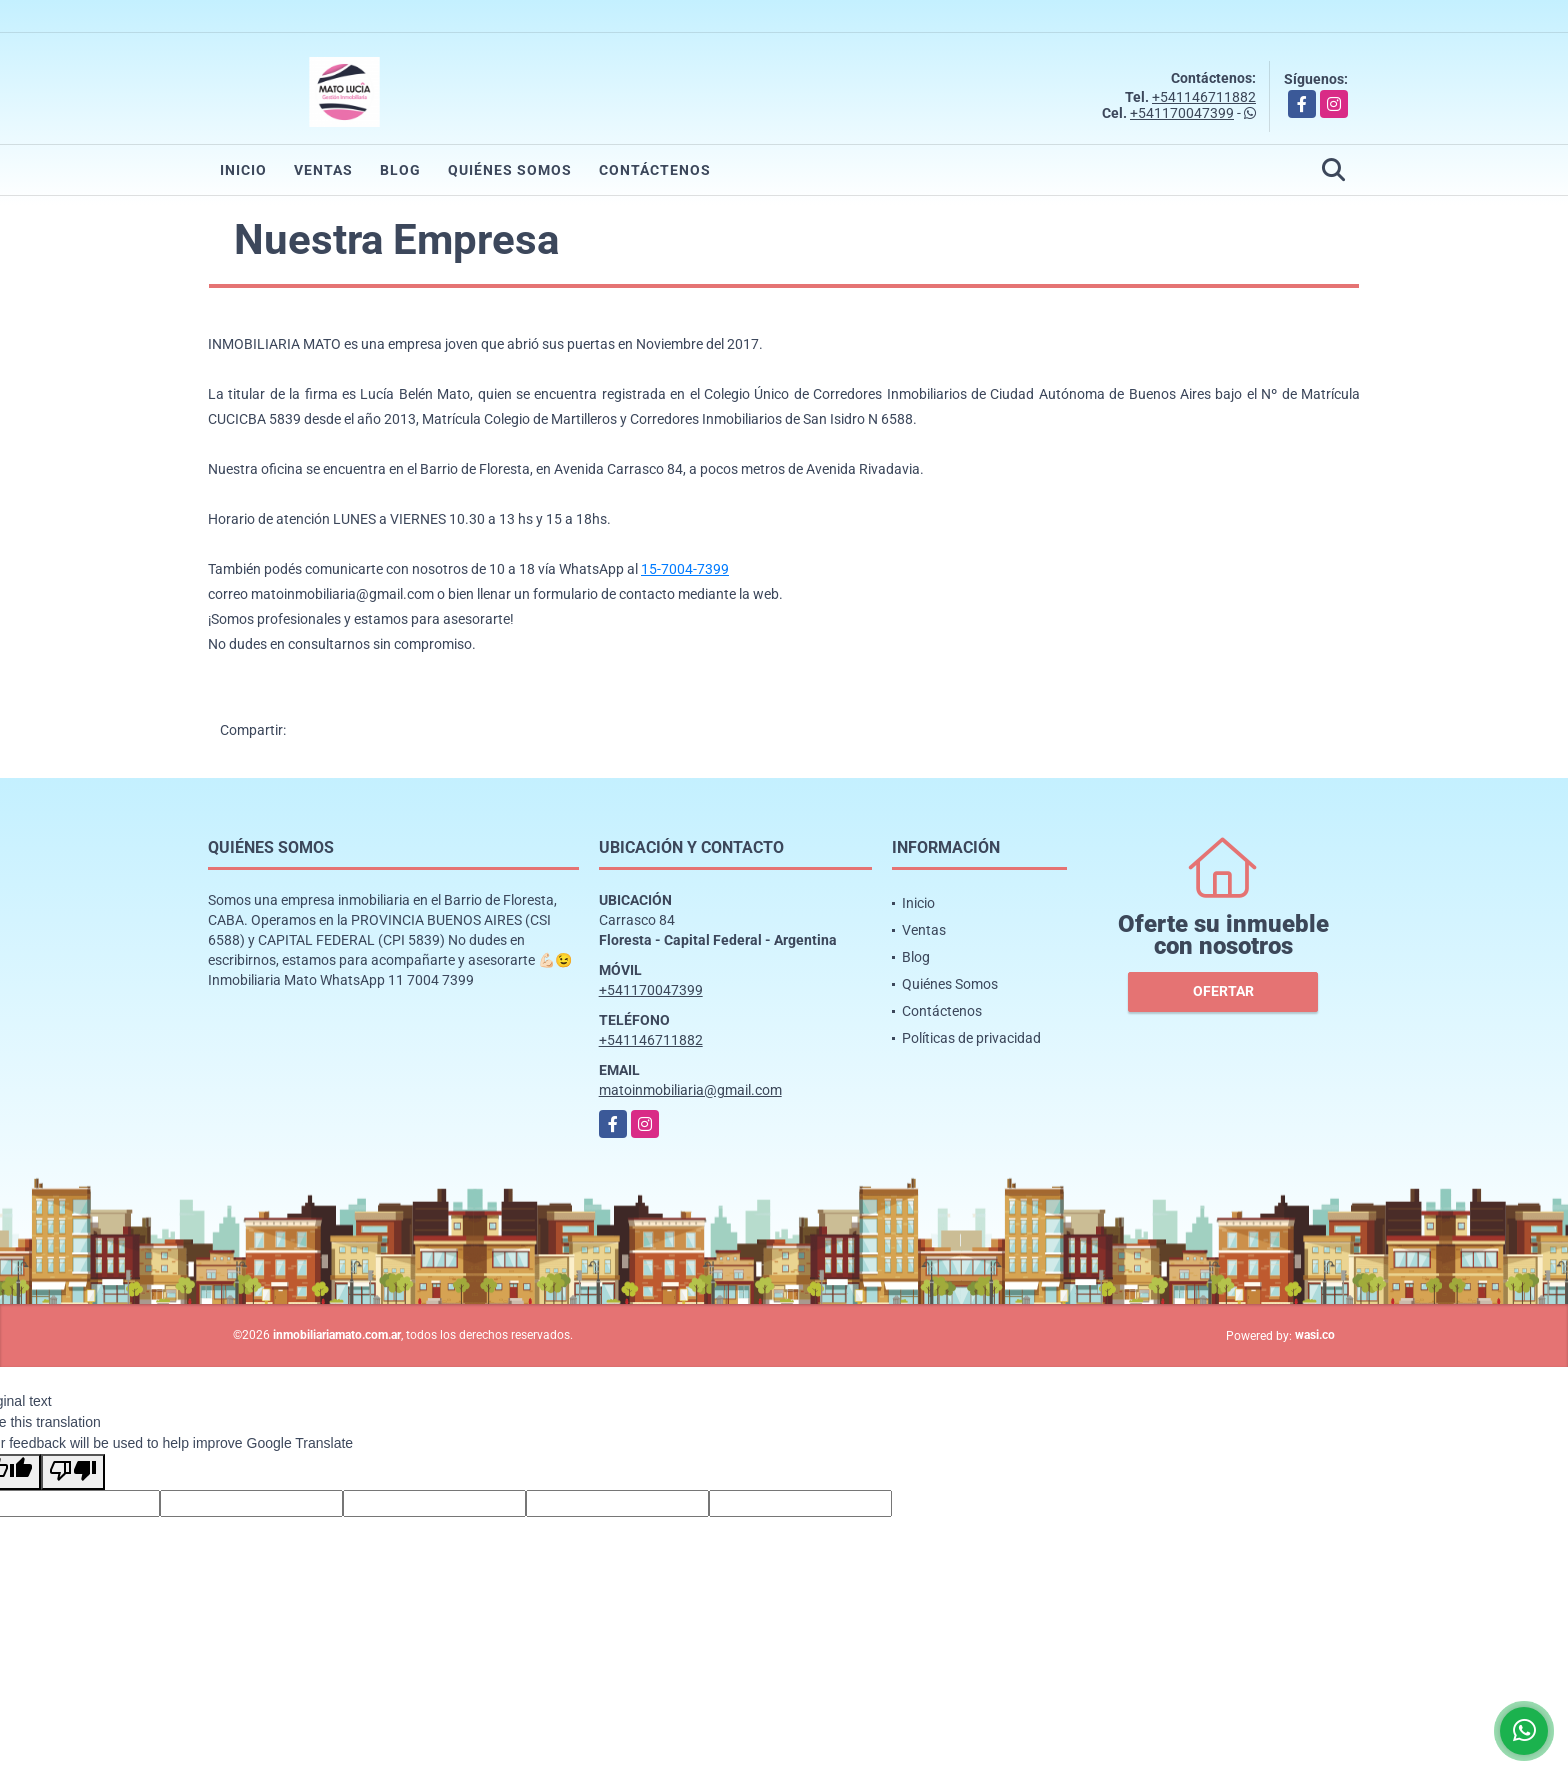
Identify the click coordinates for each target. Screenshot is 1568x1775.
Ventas (323, 170)
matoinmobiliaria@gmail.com (690, 1090)
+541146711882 (1204, 97)
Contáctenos (655, 170)
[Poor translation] (73, 1472)
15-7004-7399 (685, 569)
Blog (400, 170)
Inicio (243, 170)
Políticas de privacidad (971, 1038)
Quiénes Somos (510, 170)
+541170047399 (1182, 113)
